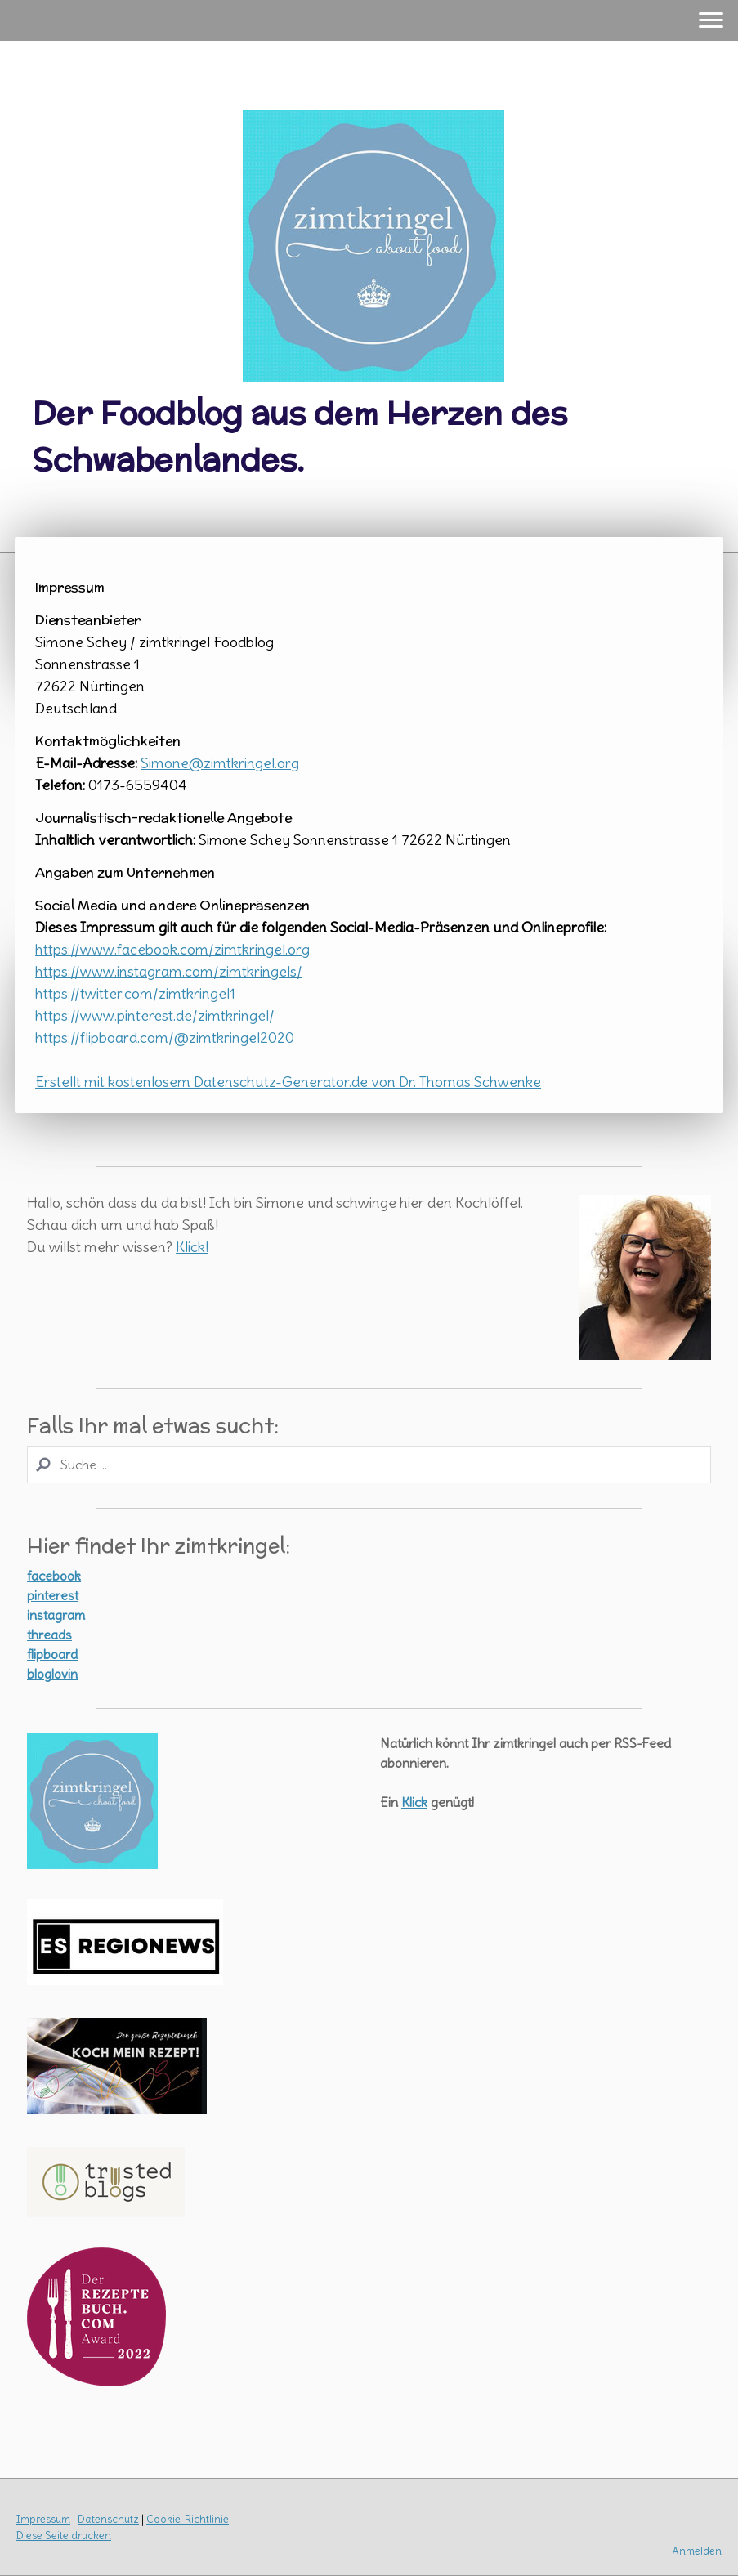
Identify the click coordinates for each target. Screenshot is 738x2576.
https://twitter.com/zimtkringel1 (135, 993)
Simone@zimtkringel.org (220, 763)
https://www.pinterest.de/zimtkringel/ (155, 1015)
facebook (54, 1576)
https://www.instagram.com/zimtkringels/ (168, 971)
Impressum (43, 2518)
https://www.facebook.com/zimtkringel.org (172, 949)
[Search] (369, 1464)
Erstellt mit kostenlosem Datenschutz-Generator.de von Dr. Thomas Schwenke (288, 1081)
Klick (414, 1802)
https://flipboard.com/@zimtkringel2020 (164, 1037)
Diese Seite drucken (63, 2535)
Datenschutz (108, 2518)
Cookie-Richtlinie (187, 2518)
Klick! (192, 1246)
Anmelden (697, 2550)
